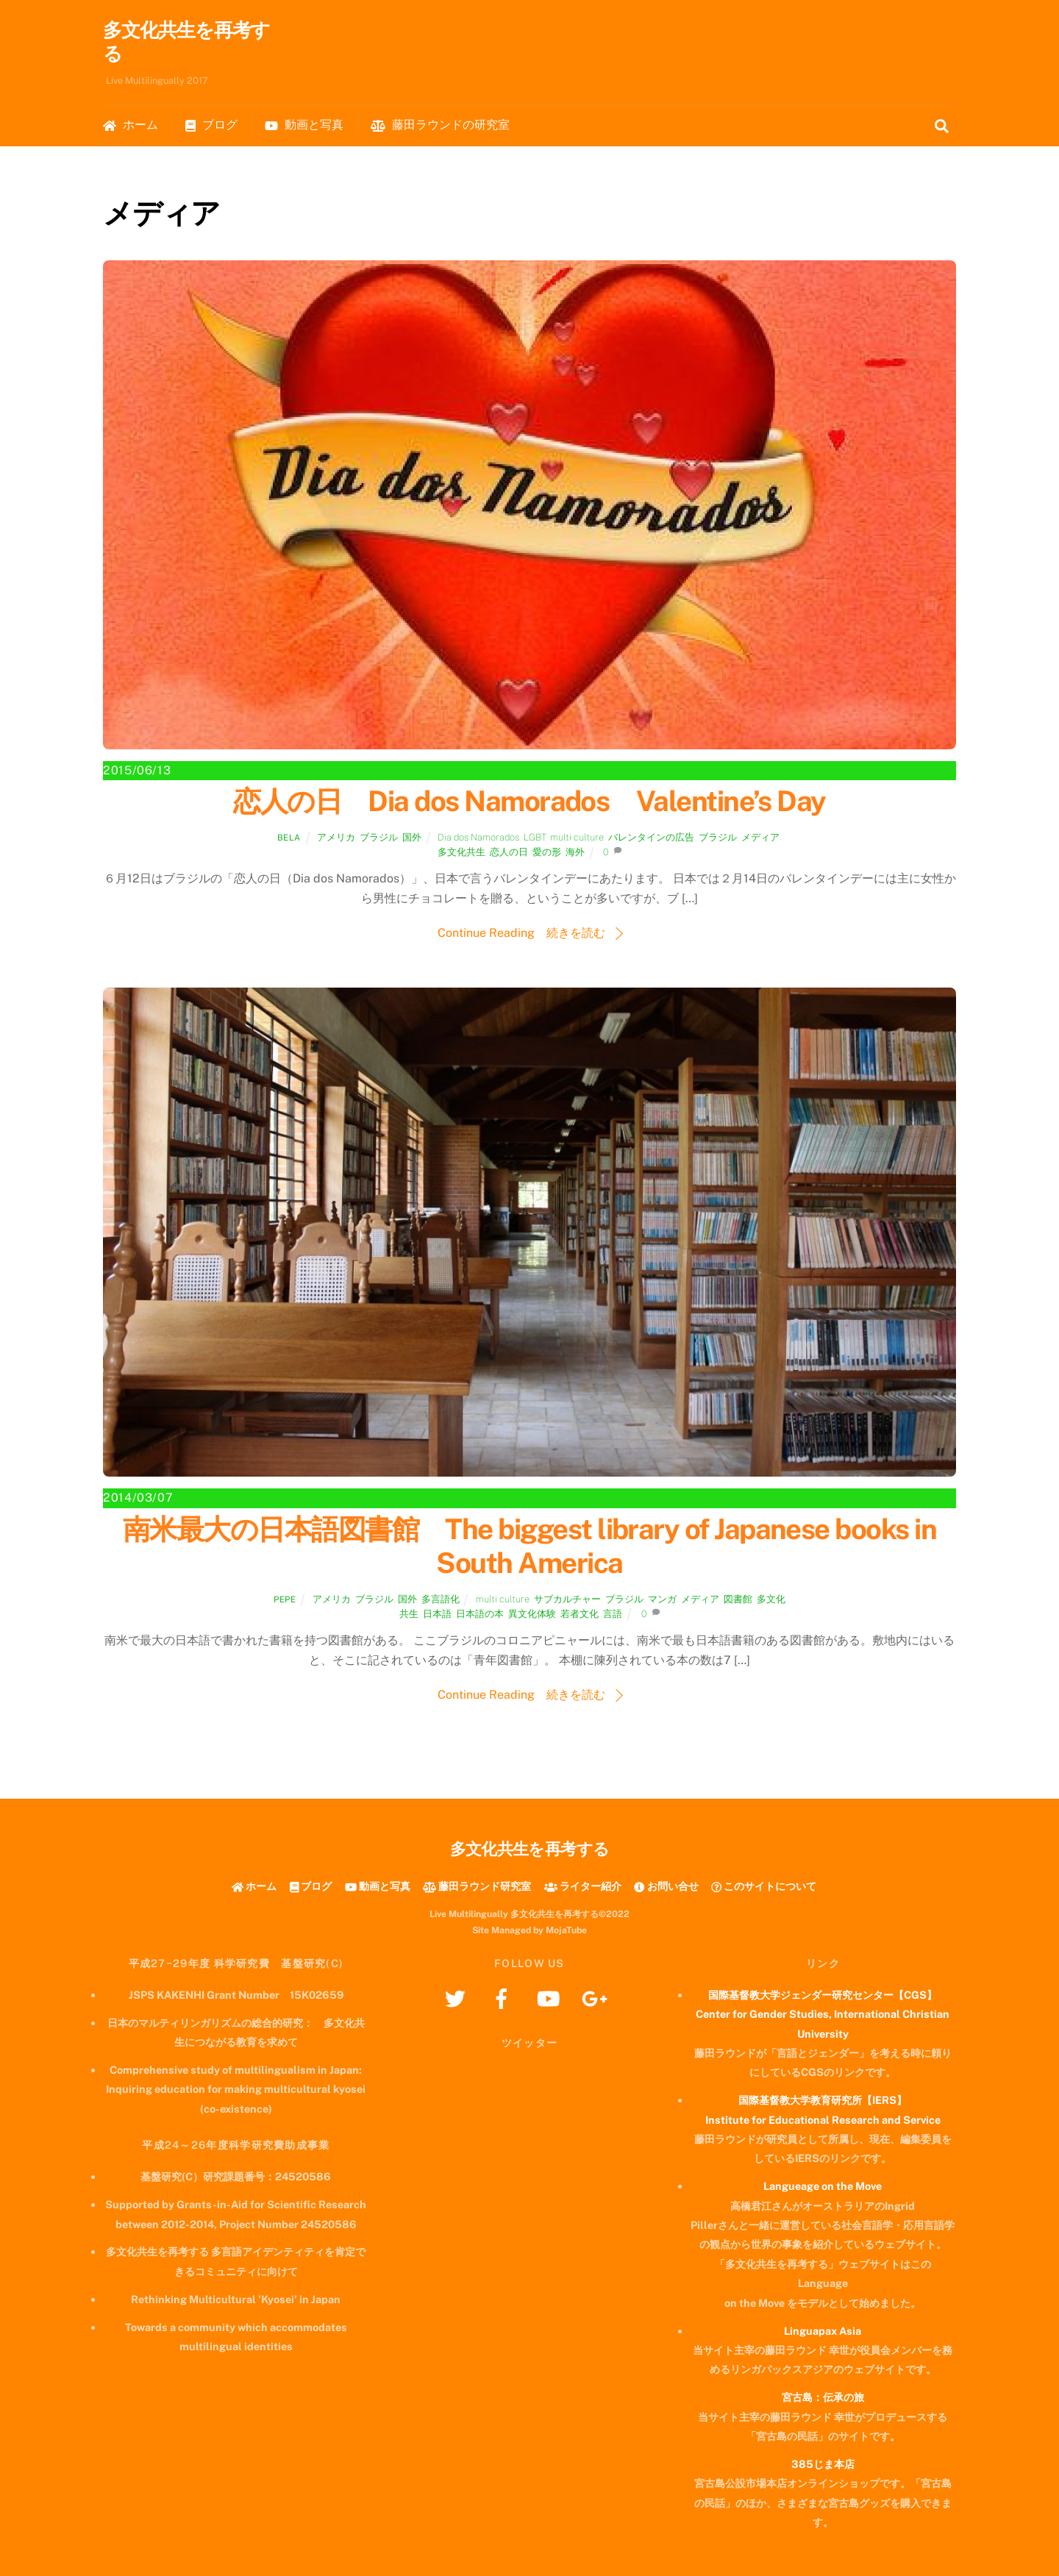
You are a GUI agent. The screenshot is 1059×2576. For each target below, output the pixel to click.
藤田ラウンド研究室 (477, 1886)
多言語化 (440, 1599)
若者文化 (579, 1614)
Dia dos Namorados (478, 837)
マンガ (662, 1599)
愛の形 (546, 852)
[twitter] (458, 1997)
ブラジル (379, 837)
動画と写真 (304, 125)
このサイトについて (763, 1886)
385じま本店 (823, 2464)
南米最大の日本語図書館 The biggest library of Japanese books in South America (529, 1546)
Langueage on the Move (822, 2186)
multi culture (577, 837)
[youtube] (550, 1997)
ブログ (211, 125)
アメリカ (336, 837)
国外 (411, 837)
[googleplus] (597, 1997)
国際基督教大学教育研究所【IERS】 (822, 2100)
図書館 (738, 1599)
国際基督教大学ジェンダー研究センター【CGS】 (822, 1994)
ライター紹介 (582, 1886)
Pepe (285, 1599)
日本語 (437, 1614)
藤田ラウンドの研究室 (440, 125)
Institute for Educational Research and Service (823, 2119)
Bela (289, 837)
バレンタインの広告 (651, 837)
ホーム (130, 125)
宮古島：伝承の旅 (823, 2397)
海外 (575, 852)
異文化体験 (532, 1614)
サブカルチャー (567, 1599)
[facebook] (504, 1997)
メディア (760, 837)
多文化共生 (461, 852)
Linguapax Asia (822, 2331)
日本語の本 (480, 1614)
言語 (612, 1614)
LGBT (535, 837)
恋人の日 (509, 852)
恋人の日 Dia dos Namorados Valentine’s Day (529, 801)
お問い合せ (666, 1886)
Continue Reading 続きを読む (521, 934)
